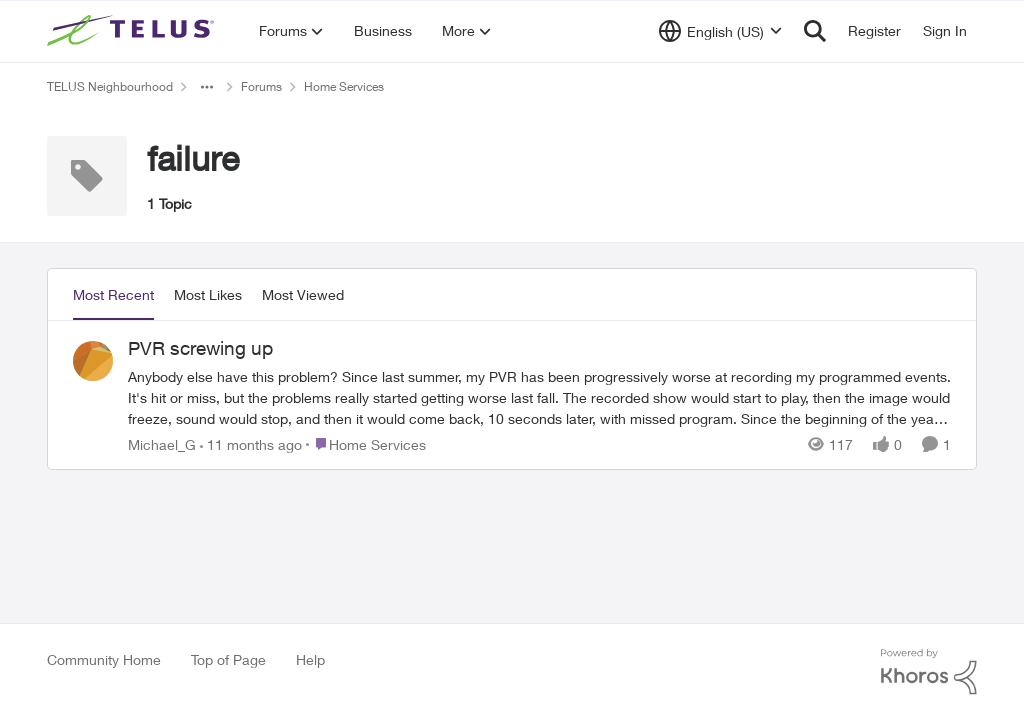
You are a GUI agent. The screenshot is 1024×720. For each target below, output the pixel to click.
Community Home (104, 659)
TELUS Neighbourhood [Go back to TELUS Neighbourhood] (110, 86)
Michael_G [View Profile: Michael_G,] (162, 443)
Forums (261, 86)
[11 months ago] (251, 443)
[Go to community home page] (133, 31)
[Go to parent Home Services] (366, 443)
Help (310, 659)
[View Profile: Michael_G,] (93, 361)
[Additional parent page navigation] (207, 87)
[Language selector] (720, 31)
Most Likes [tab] (208, 294)
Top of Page (228, 659)
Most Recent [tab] (113, 294)
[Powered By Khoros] (929, 672)
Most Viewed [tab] (303, 294)
